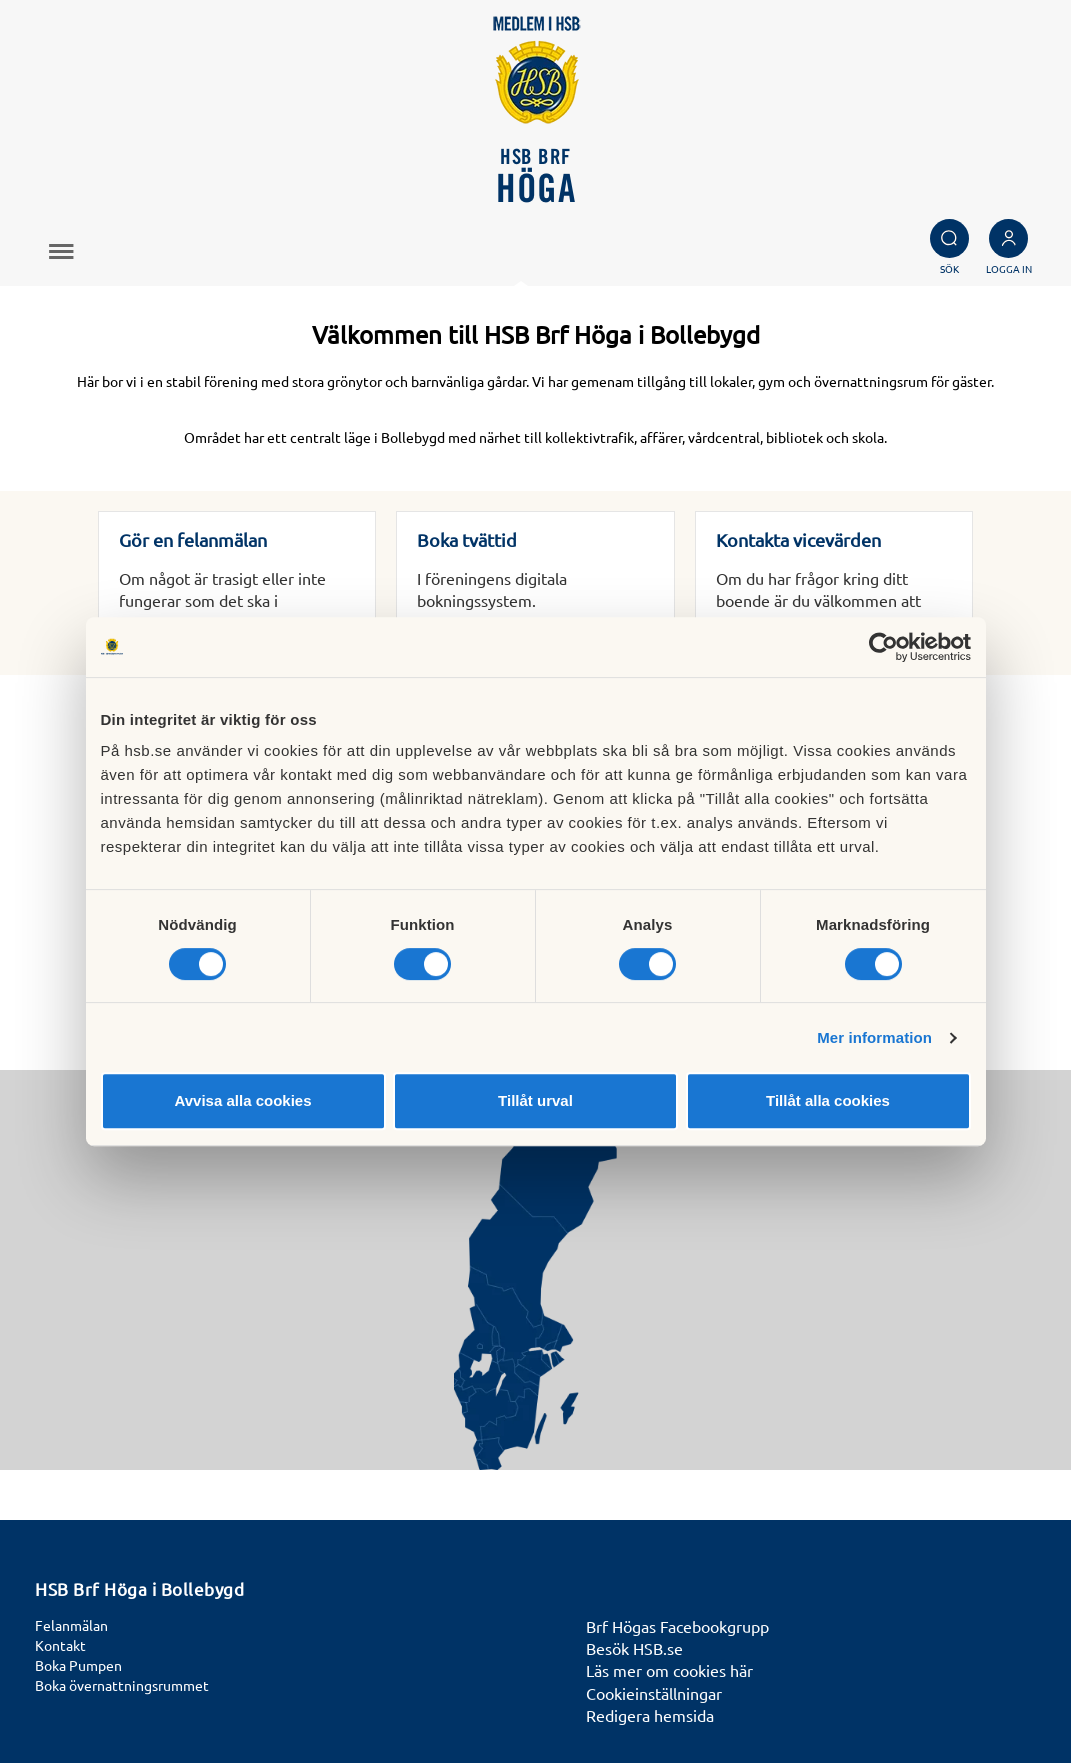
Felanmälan (71, 1625)
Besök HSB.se (634, 1648)
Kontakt (60, 1645)
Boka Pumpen (78, 1665)
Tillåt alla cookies (828, 1100)
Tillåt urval (535, 1100)
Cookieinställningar (654, 1693)
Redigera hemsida (650, 1715)
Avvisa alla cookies (242, 1100)
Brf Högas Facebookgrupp (677, 1626)
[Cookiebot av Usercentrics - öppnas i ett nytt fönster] (883, 647)
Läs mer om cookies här (669, 1670)
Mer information (874, 1037)
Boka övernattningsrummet (122, 1685)
